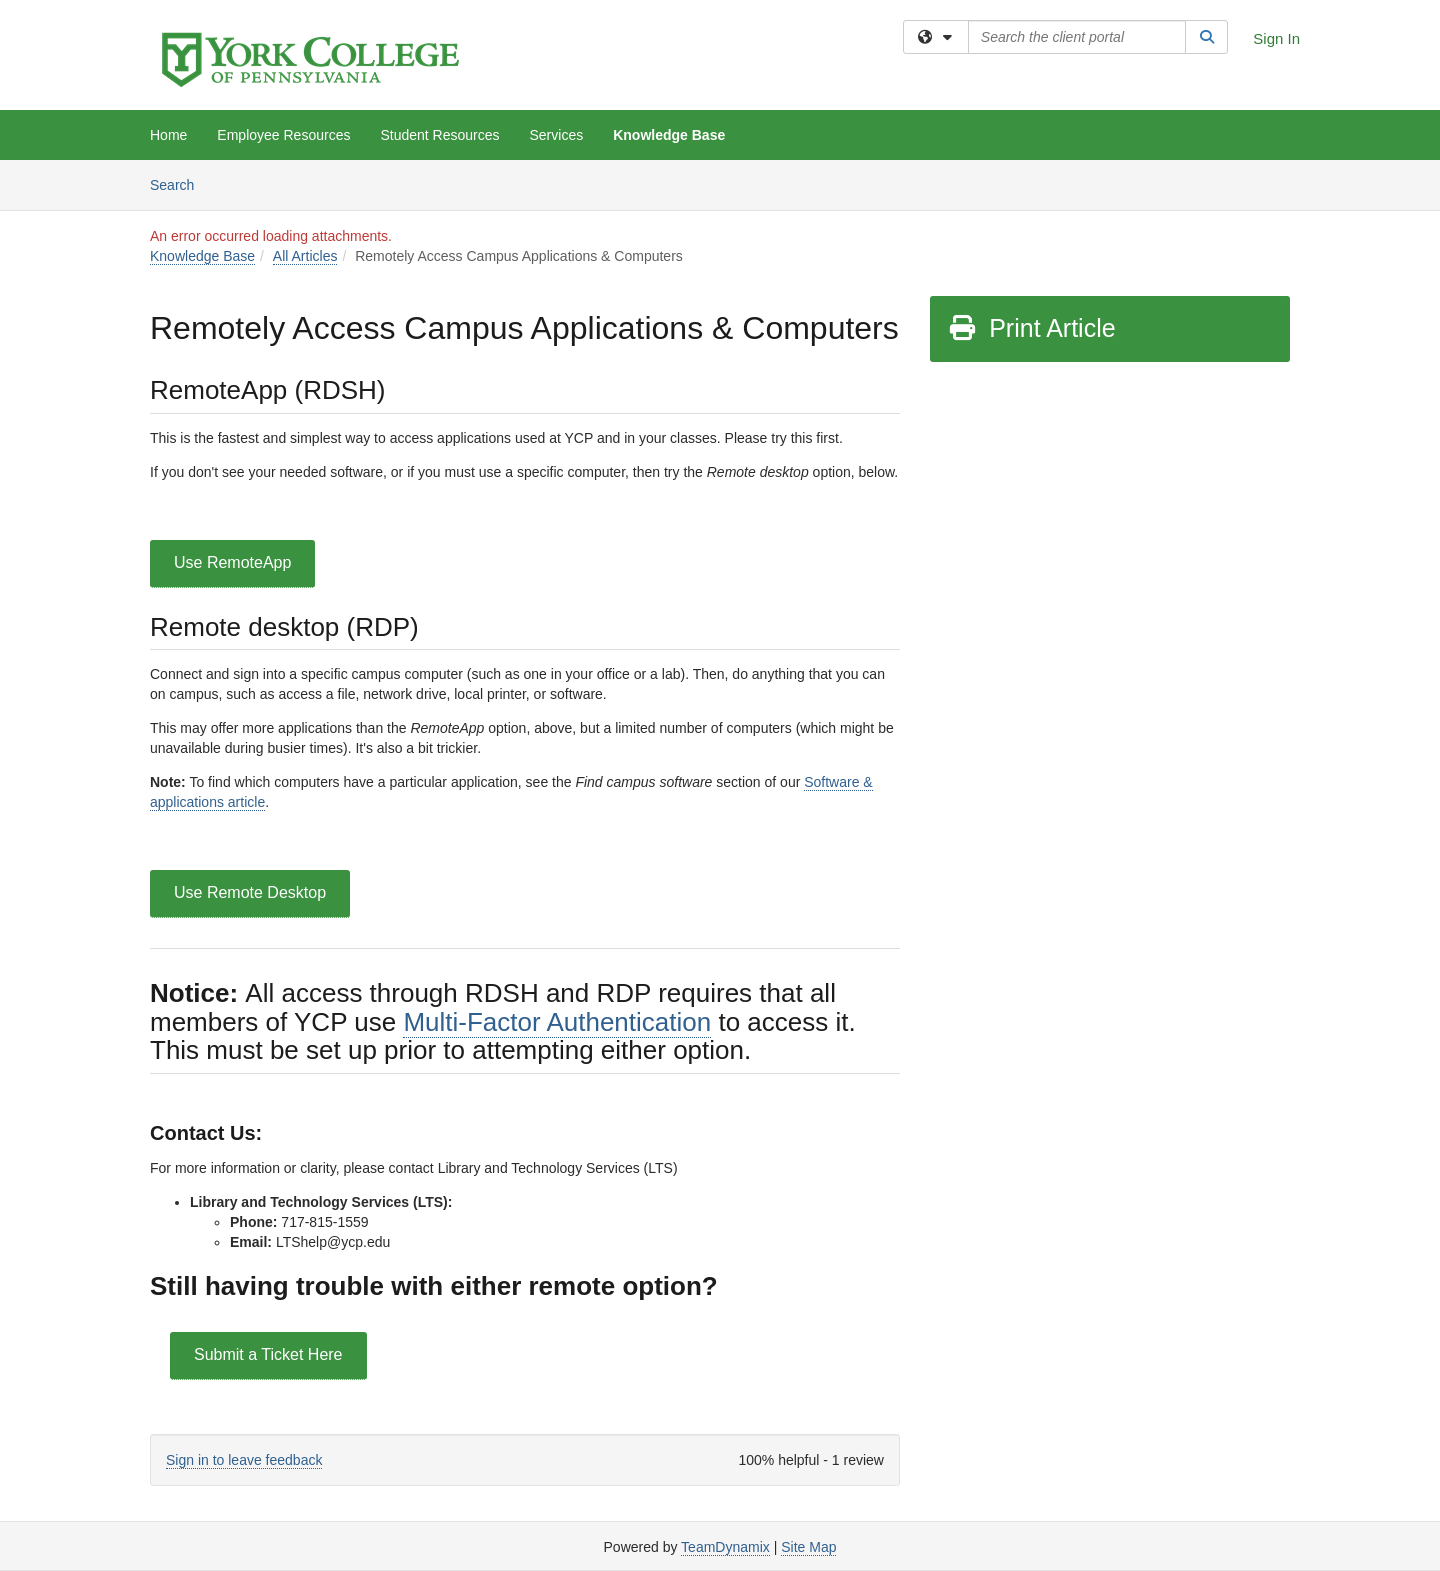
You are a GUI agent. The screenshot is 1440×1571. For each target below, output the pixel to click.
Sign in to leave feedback (244, 1460)
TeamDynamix (725, 1547)
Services (557, 135)
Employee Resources (283, 135)
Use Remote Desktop (250, 892)
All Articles (305, 256)
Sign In (1276, 38)
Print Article (1031, 328)
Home (168, 135)
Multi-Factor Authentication (557, 1022)
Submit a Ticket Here (268, 1354)
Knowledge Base (669, 135)
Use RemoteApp (232, 562)
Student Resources (439, 135)
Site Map (808, 1547)
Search (179, 183)
